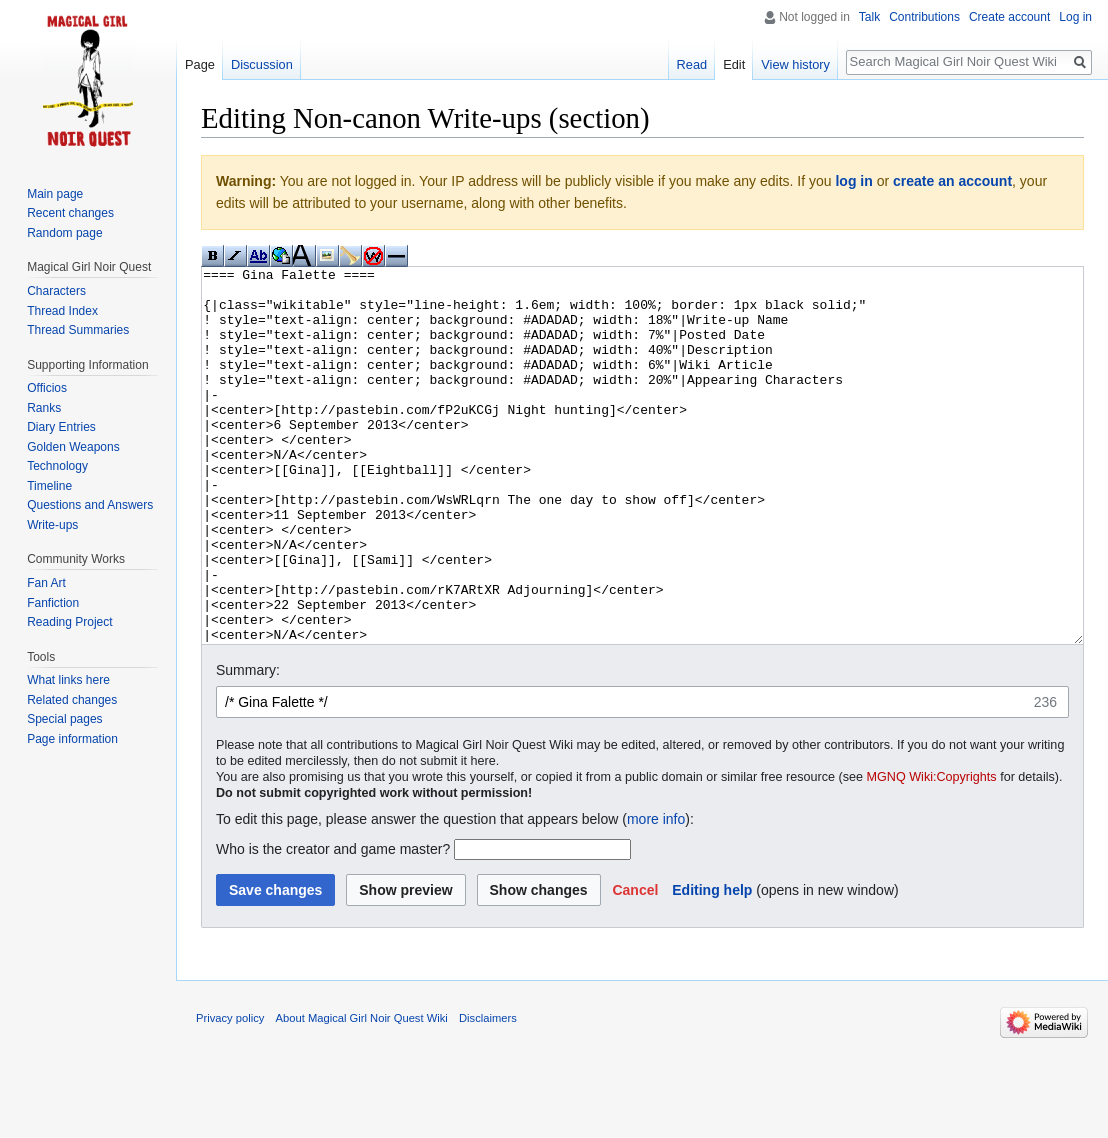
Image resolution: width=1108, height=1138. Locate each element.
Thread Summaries (78, 330)
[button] (635, 965)
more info (656, 894)
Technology (57, 466)
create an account (952, 181)
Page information (72, 739)
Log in (1075, 17)
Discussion (262, 64)
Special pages (64, 719)
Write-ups (52, 525)
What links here (68, 680)
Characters (56, 291)
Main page (55, 194)
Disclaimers (488, 1093)
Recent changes (70, 213)
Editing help (712, 965)
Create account (1009, 17)
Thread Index (62, 311)
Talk (869, 17)
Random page (64, 233)
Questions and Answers (90, 505)
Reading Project (69, 622)
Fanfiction (53, 603)
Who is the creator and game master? (333, 924)
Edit (734, 64)
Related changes (72, 700)
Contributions (924, 17)
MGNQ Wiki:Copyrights (932, 852)
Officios (47, 388)
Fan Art (46, 583)
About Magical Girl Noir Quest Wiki (362, 1093)
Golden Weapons (73, 447)
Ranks (44, 408)
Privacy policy (230, 1093)
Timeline (49, 486)
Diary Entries (61, 427)
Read (692, 64)
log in (853, 181)
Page (200, 64)
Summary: (248, 745)
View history (795, 64)
